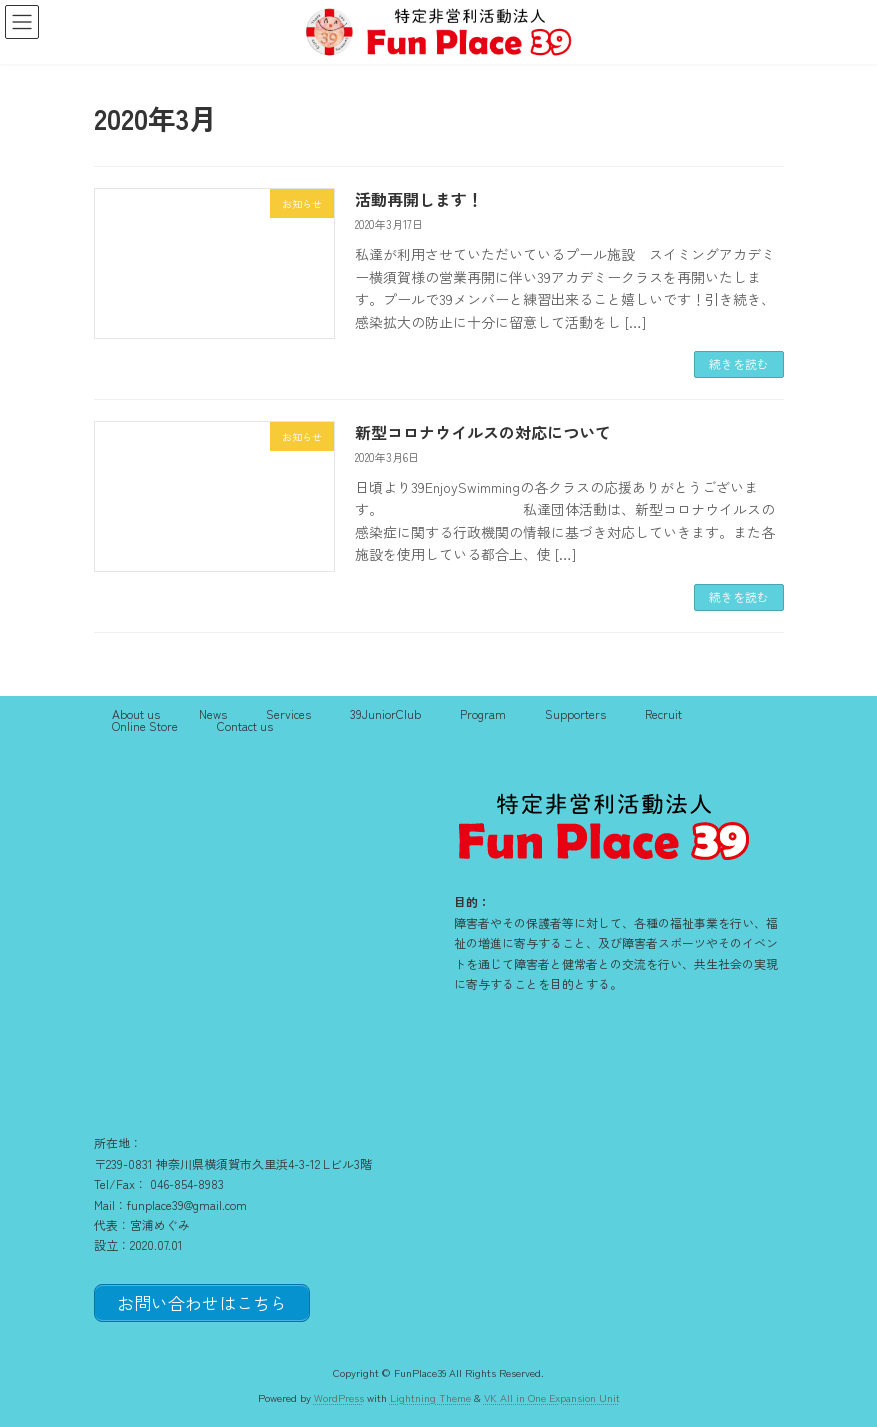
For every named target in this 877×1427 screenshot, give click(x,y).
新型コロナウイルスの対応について (483, 432)
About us (136, 713)
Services (288, 713)
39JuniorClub (385, 713)
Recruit (663, 713)
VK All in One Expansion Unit (552, 1396)
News (213, 713)
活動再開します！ (419, 199)
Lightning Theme (430, 1396)
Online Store (145, 725)
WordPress (339, 1396)
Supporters (575, 713)
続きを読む (739, 363)
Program (483, 713)
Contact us (245, 725)
